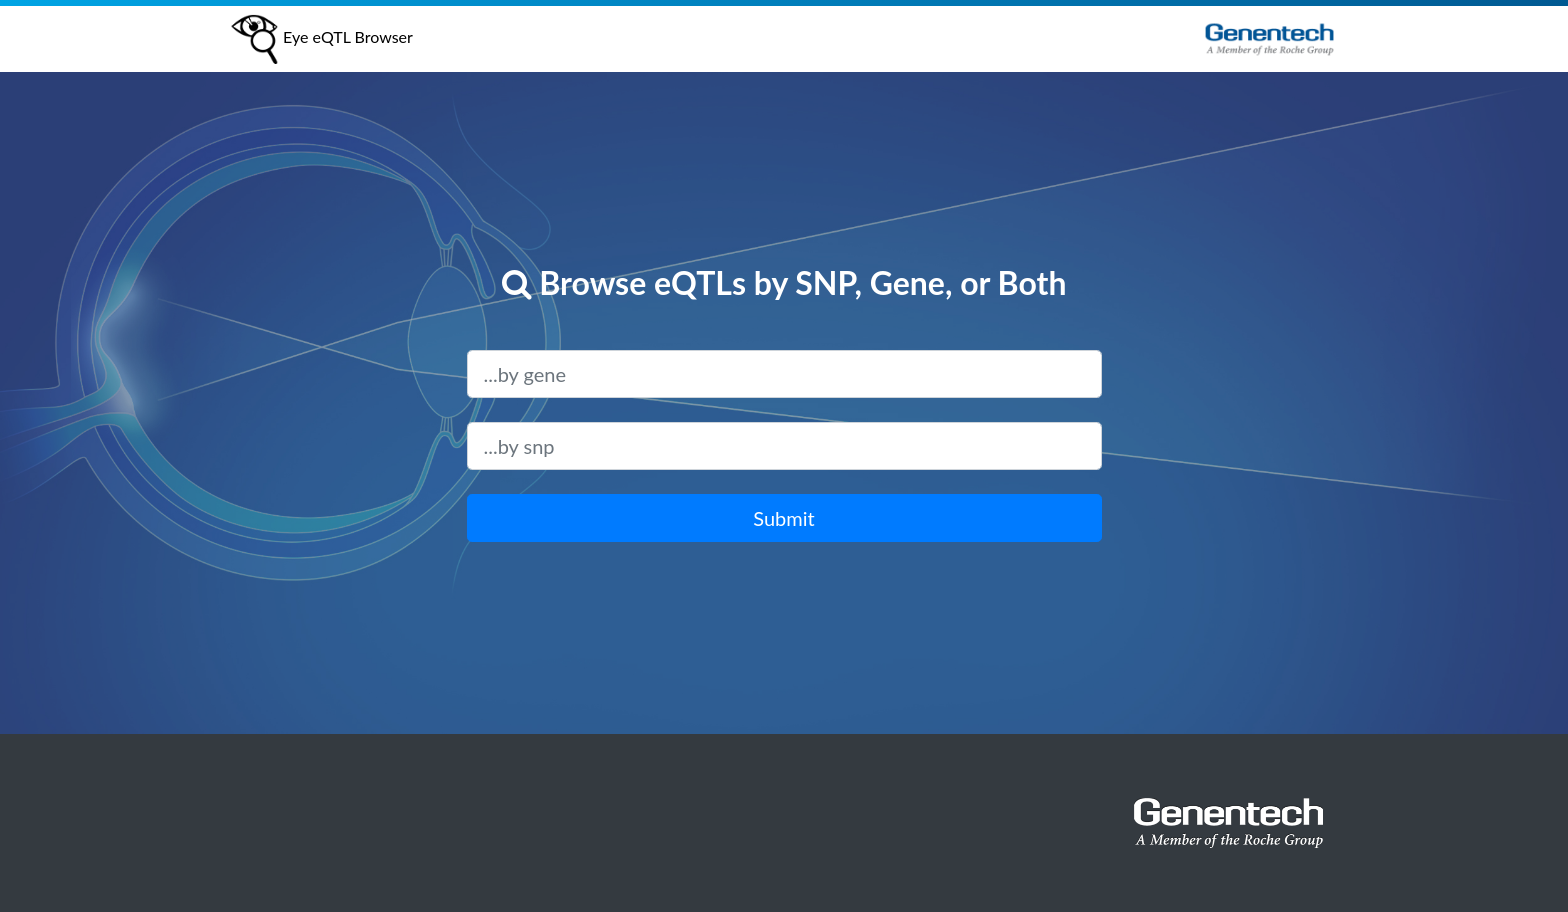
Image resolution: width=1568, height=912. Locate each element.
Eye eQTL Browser (321, 39)
